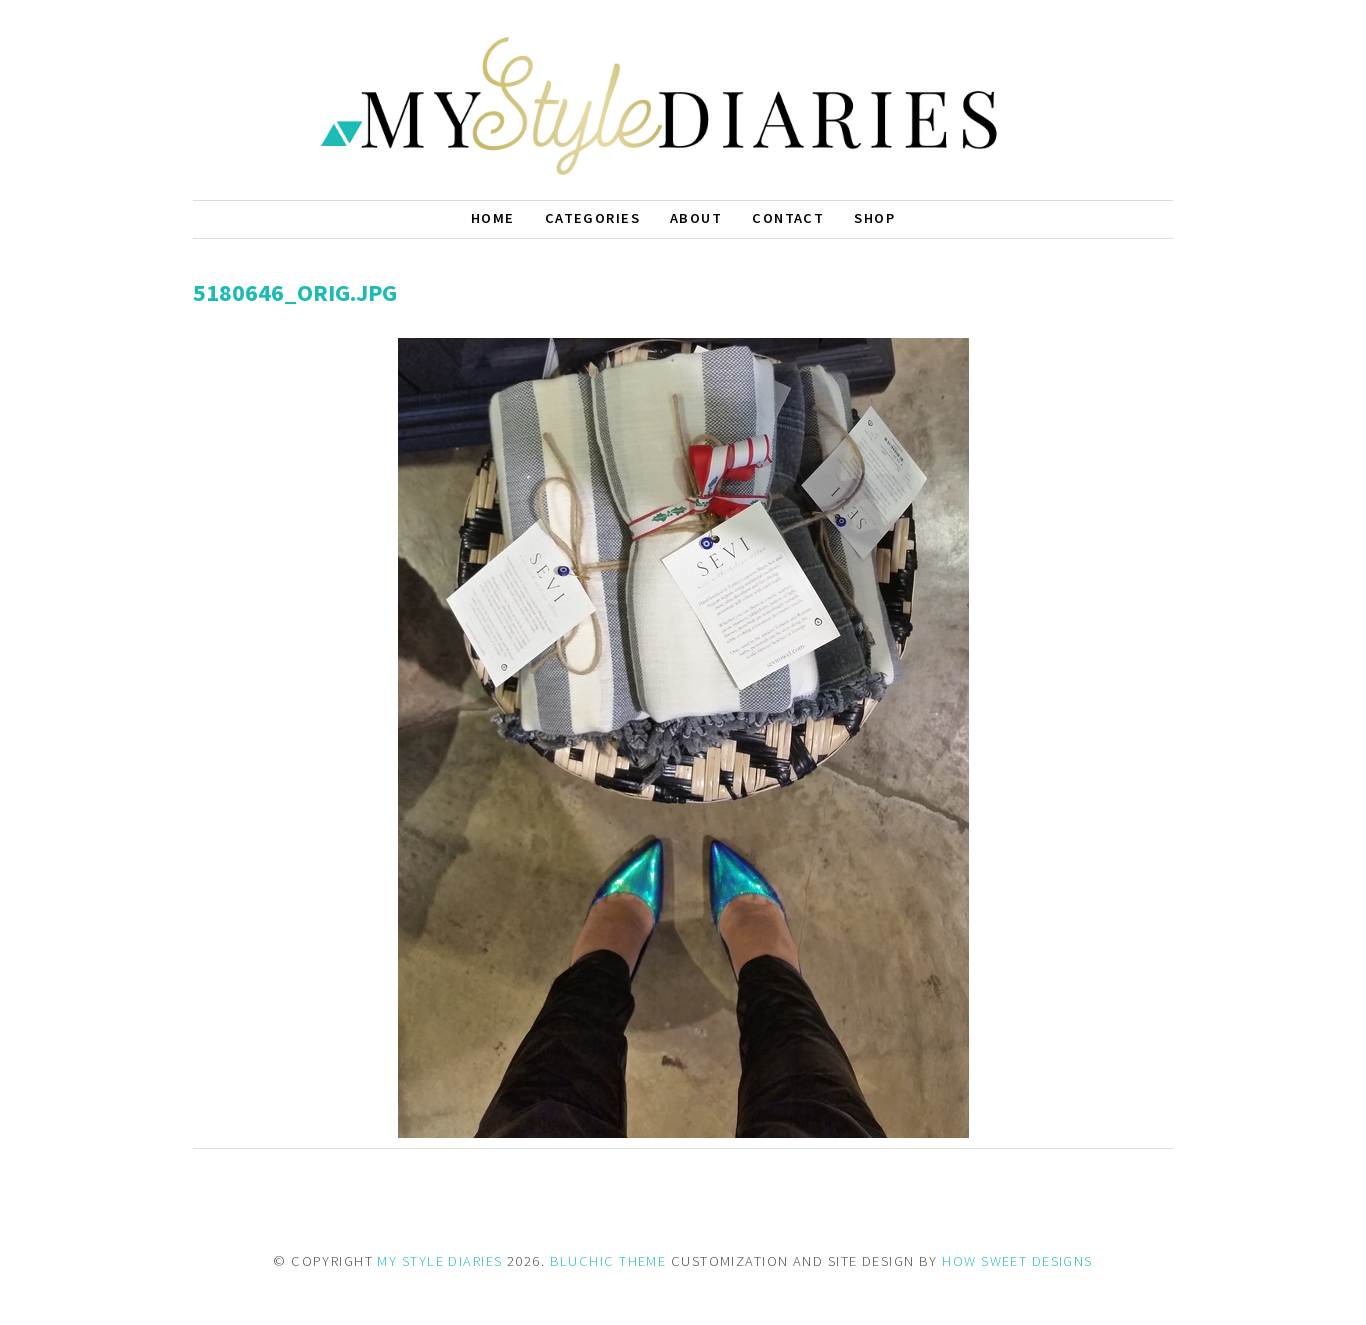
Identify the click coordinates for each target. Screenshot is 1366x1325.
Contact (788, 218)
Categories (592, 218)
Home (493, 218)
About (696, 218)
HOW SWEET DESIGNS (1017, 1261)
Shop (874, 218)
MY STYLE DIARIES (439, 1261)
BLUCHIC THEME (608, 1261)
